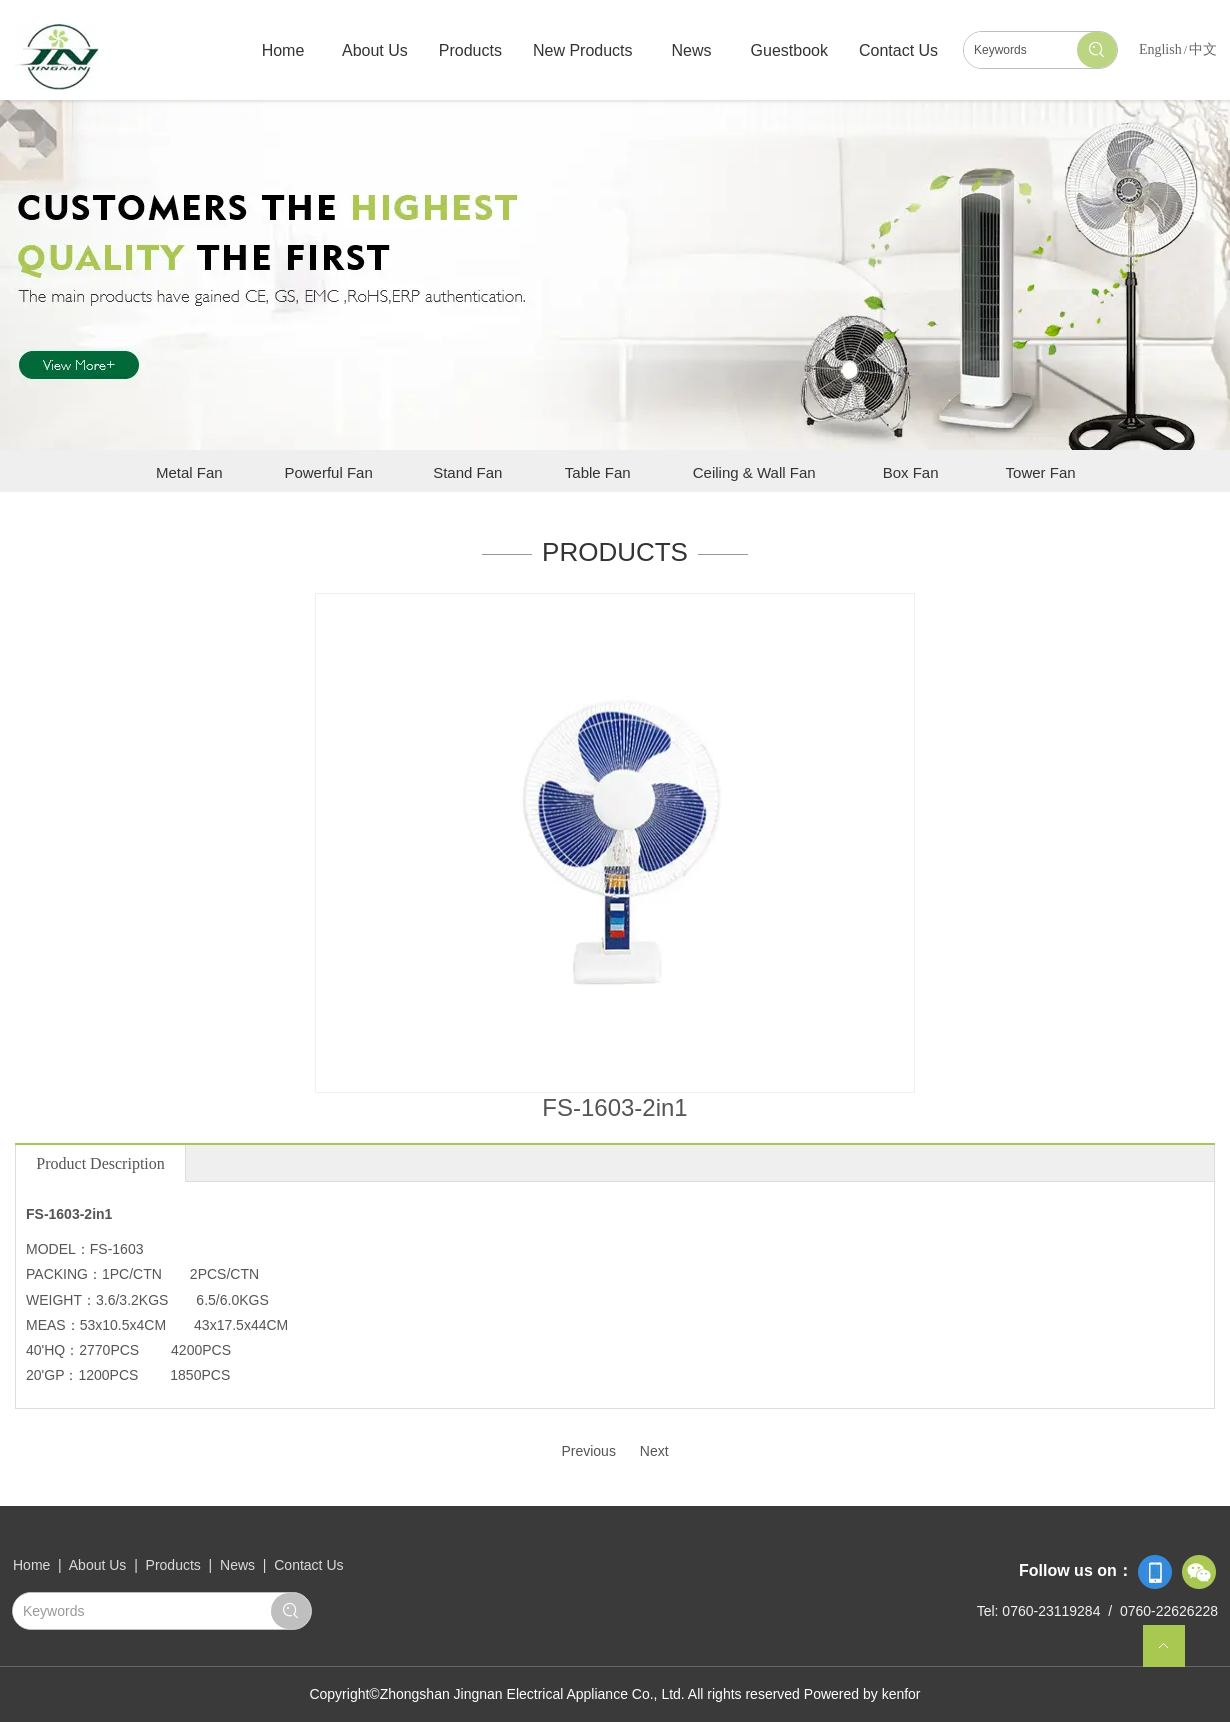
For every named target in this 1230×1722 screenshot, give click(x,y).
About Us (99, 1565)
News (237, 1565)
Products (173, 1565)
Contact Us (308, 1565)
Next (654, 1451)
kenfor (901, 1694)
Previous (588, 1451)
